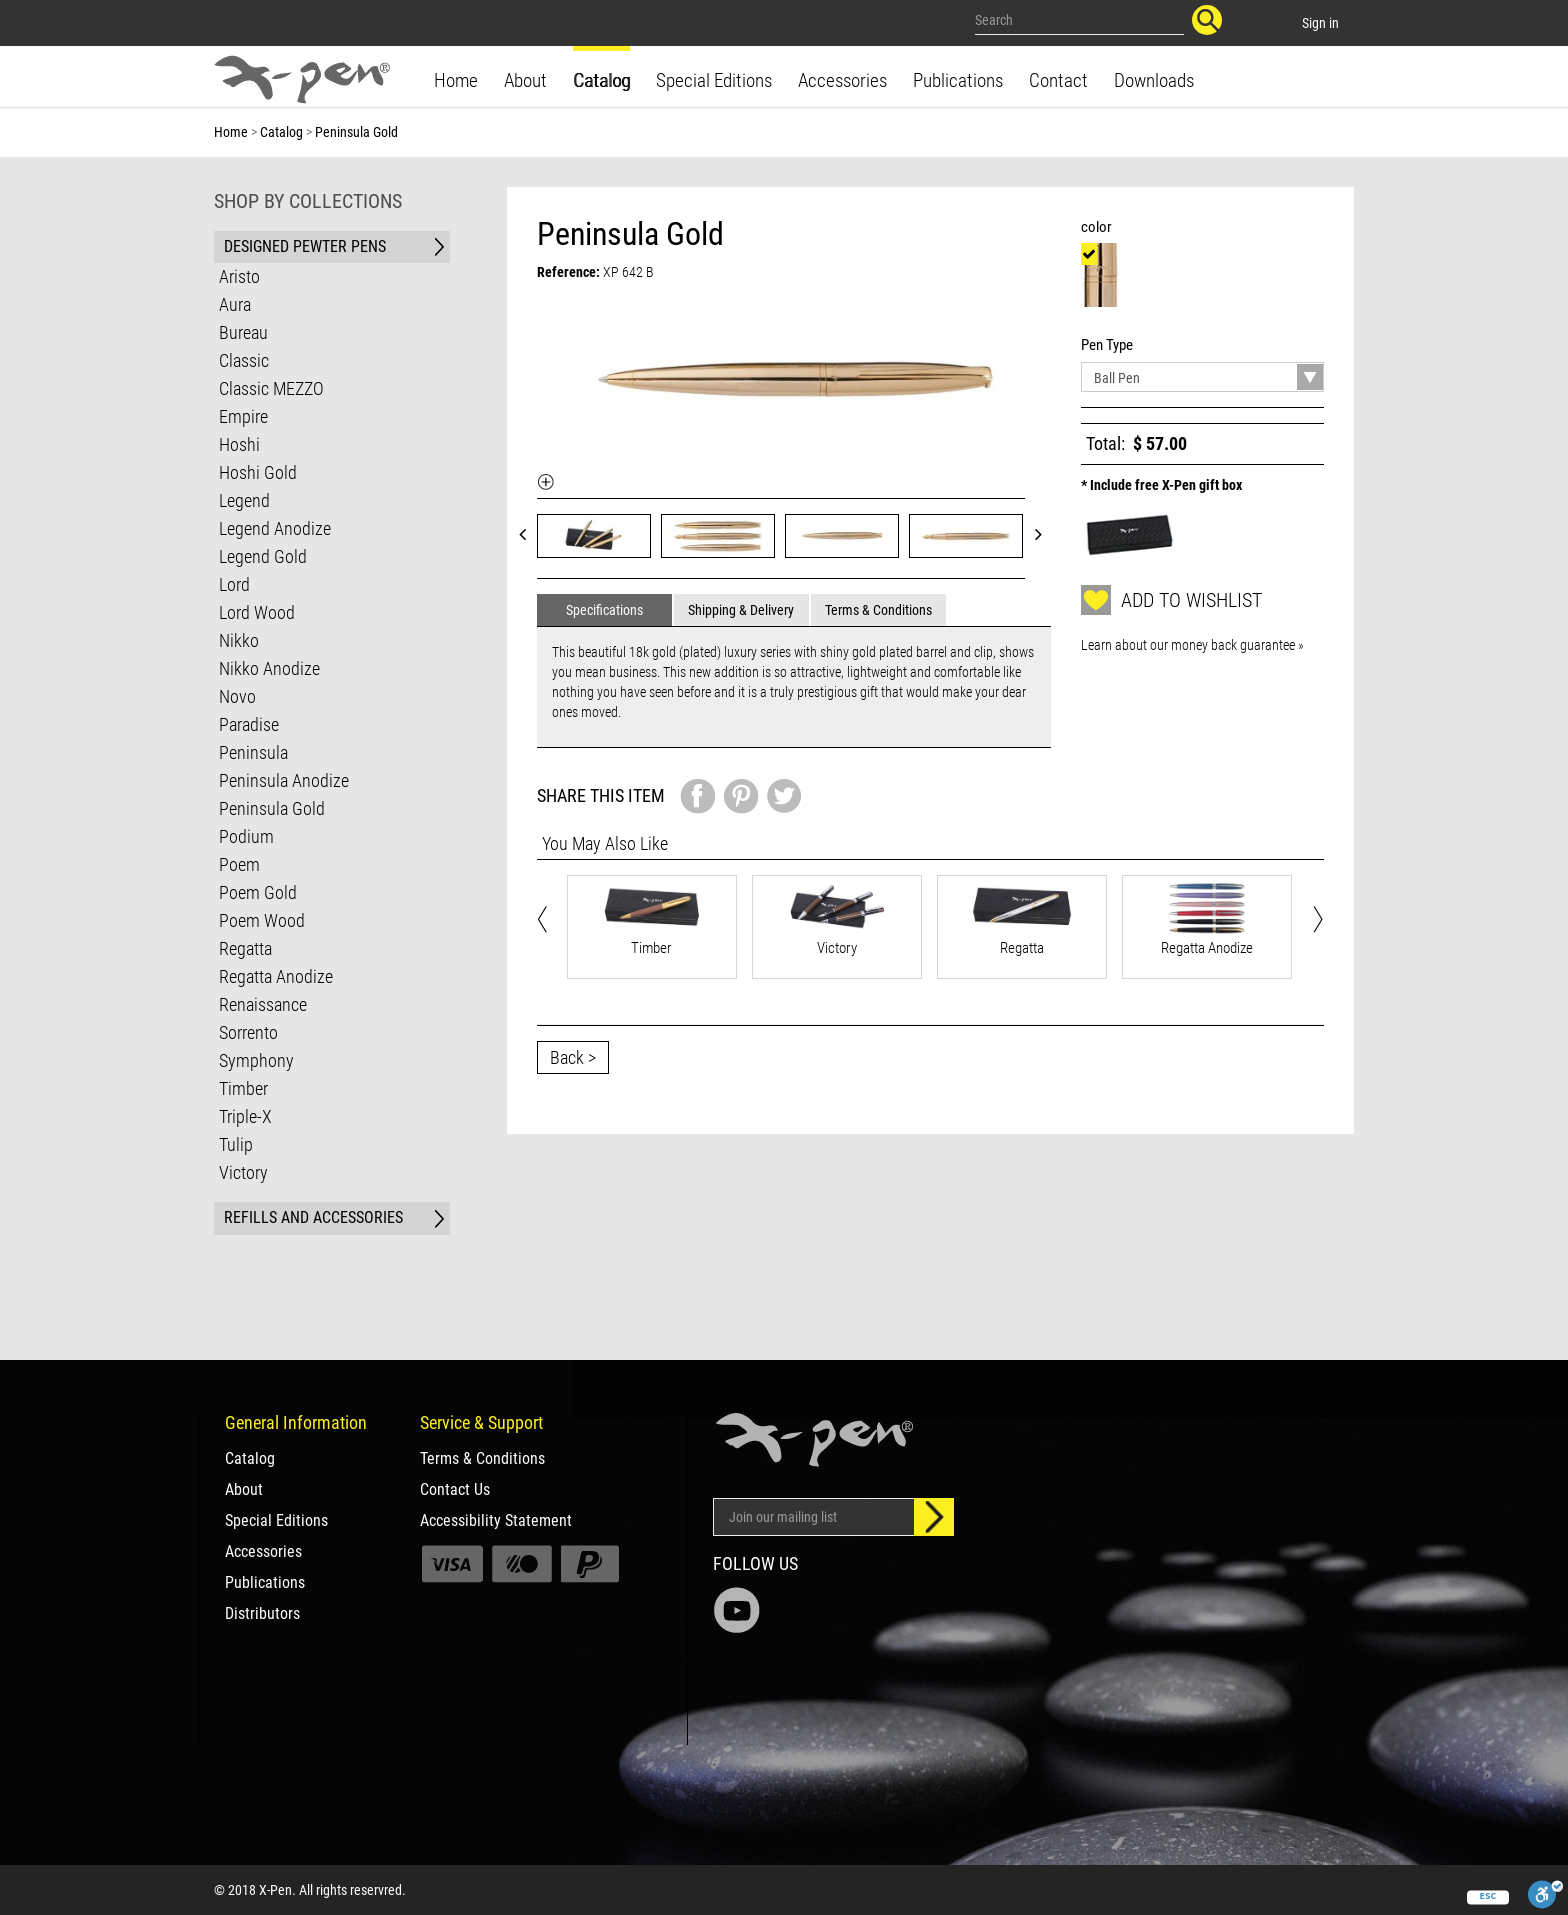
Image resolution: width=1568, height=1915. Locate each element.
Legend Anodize (275, 528)
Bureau (243, 332)
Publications (958, 80)
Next (1045, 533)
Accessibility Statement (496, 1521)
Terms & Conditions (482, 1459)
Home (456, 80)
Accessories (842, 80)
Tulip (236, 1144)
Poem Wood (262, 920)
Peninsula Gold (272, 808)
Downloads (1154, 80)
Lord (234, 584)
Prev (529, 533)
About (525, 80)
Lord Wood (257, 612)
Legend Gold (263, 556)
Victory (243, 1172)
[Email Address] (814, 1517)
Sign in (1320, 23)
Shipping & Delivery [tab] (741, 610)
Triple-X (245, 1116)
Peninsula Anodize (284, 780)
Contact (1058, 80)
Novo (237, 696)
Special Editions (714, 80)
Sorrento (248, 1032)
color (1099, 227)
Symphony (256, 1060)
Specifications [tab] (604, 610)
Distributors (262, 1614)
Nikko (239, 640)
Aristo (239, 276)
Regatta (245, 948)
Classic (244, 360)
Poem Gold (258, 892)
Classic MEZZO (271, 388)
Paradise (249, 724)
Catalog (601, 80)
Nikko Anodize (269, 668)
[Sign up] (934, 1517)
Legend (244, 500)
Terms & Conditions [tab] (878, 610)
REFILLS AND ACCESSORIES (313, 1217)
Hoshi (239, 444)
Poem (239, 864)
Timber (243, 1088)
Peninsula (253, 752)
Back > (573, 1057)
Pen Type (1110, 345)
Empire (243, 416)
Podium (246, 836)
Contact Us (455, 1490)
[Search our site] (1080, 20)
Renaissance (263, 1004)
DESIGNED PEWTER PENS (305, 246)
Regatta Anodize (276, 976)
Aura (235, 304)
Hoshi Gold (258, 472)
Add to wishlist (1171, 600)
